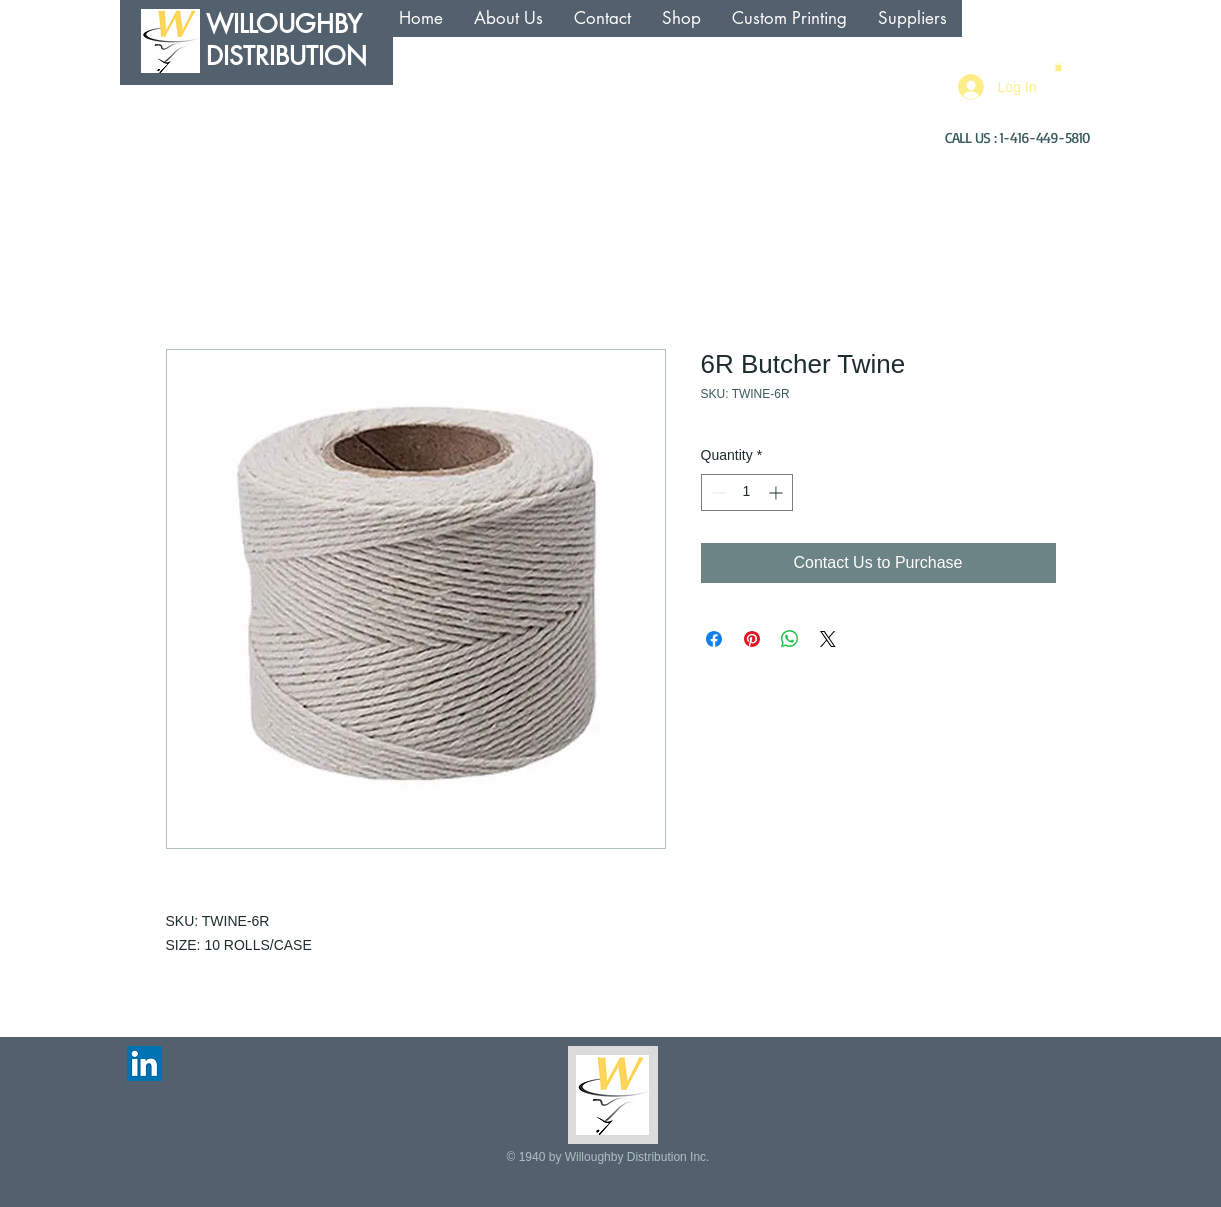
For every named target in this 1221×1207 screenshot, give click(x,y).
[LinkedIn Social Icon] (144, 1063)
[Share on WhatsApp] (790, 639)
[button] (1058, 67)
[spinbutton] (747, 492)
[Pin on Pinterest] (752, 639)
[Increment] (777, 492)
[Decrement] (716, 492)
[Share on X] (828, 639)
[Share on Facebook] (714, 639)
